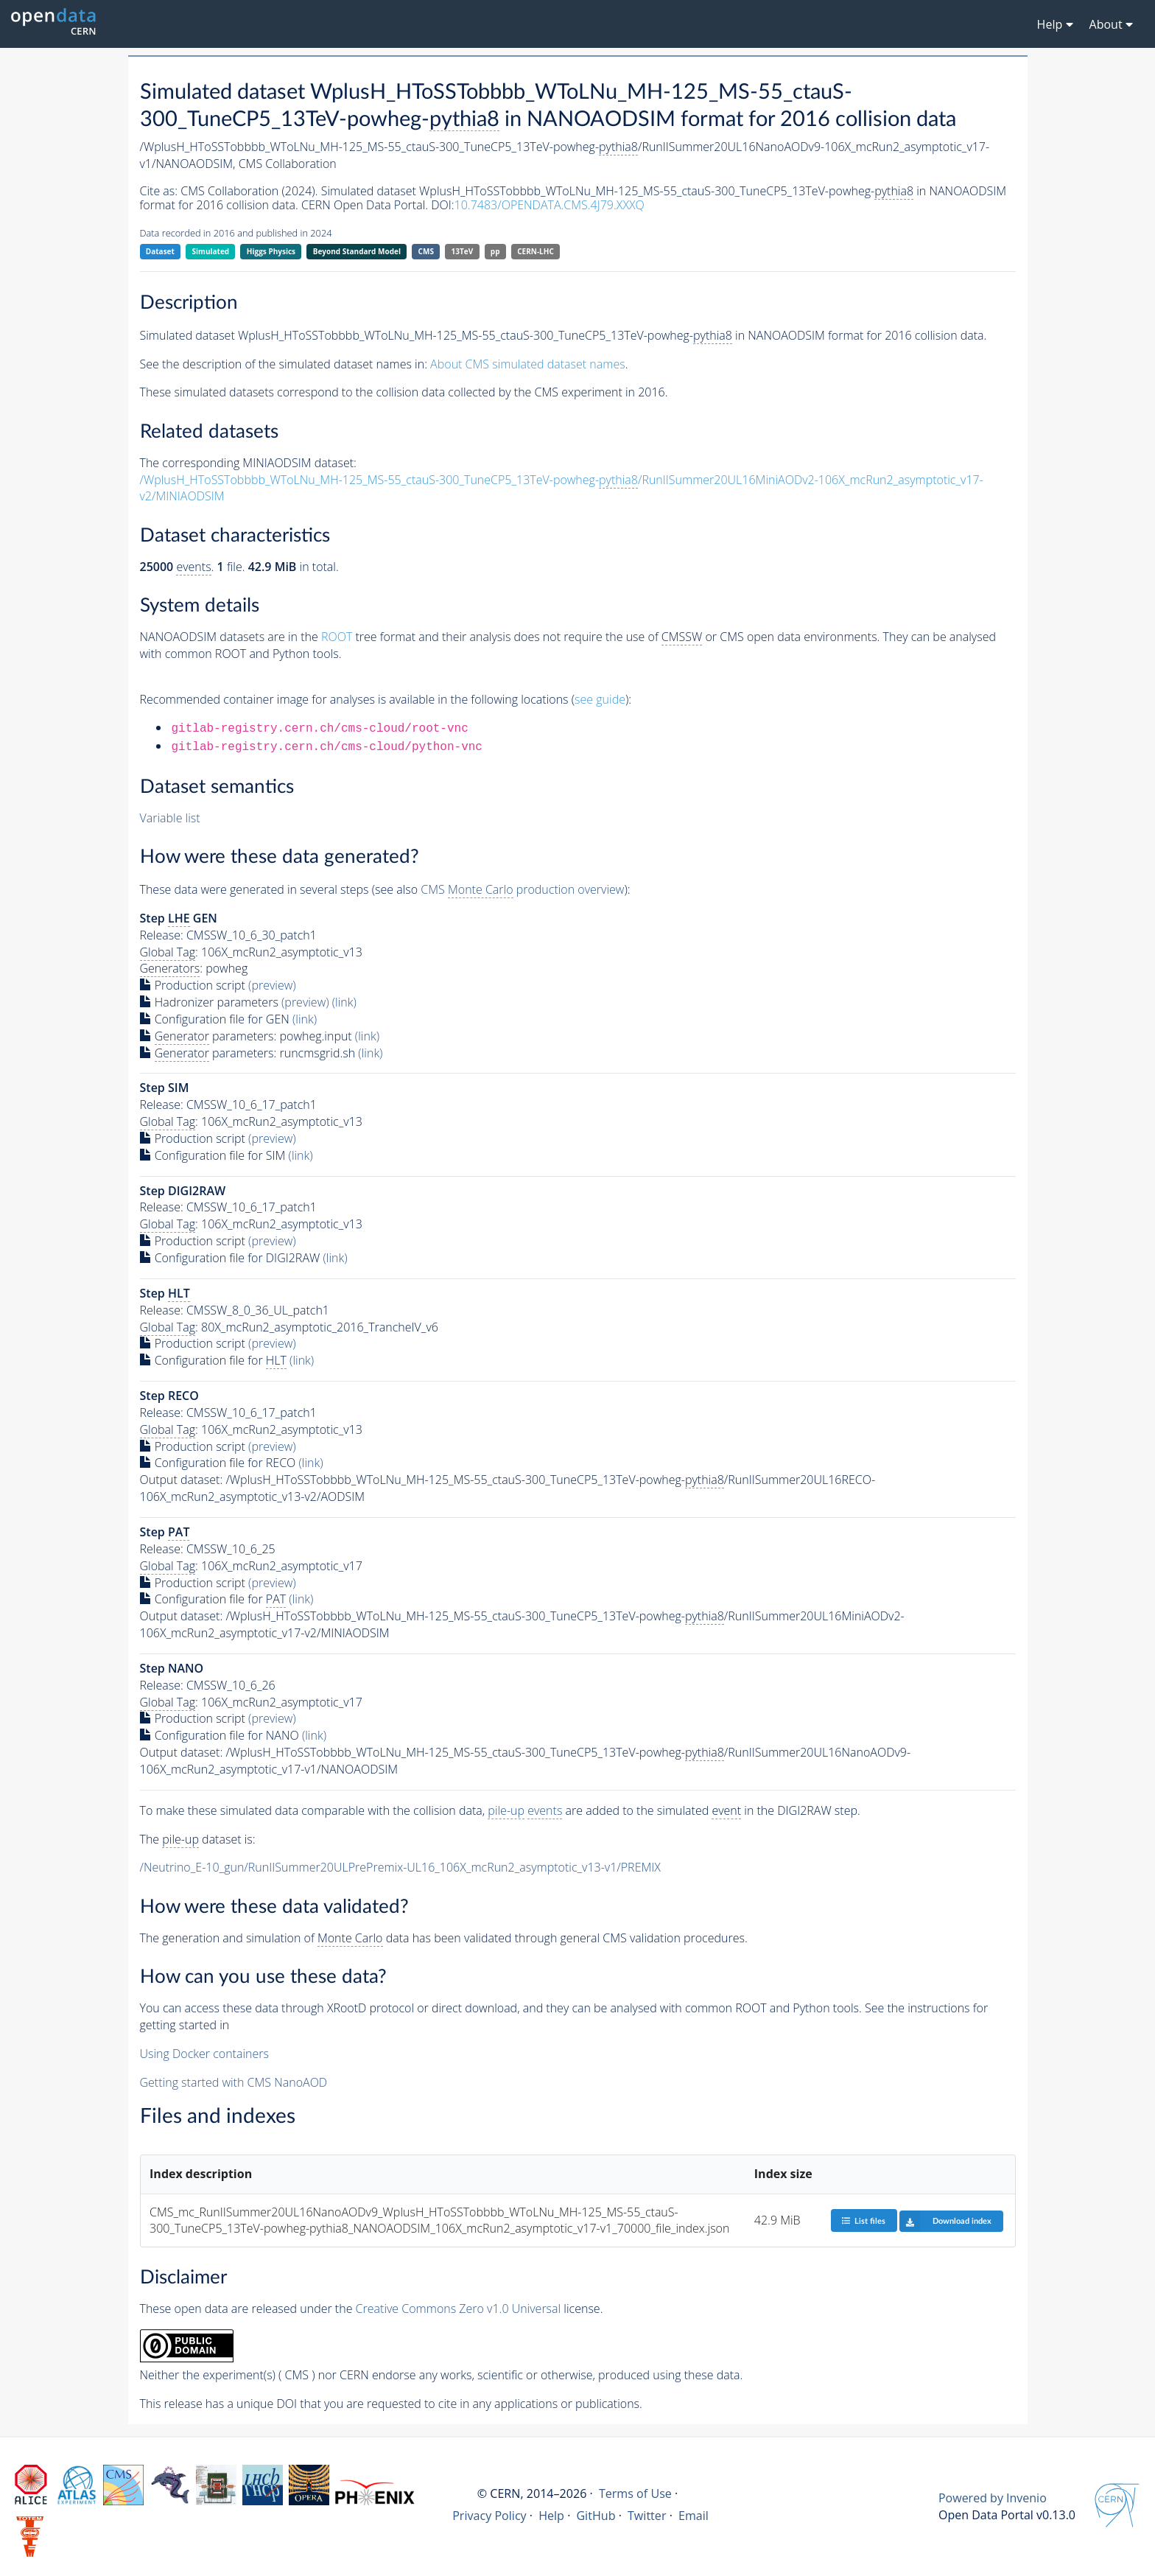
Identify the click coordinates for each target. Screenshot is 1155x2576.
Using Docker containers (204, 2053)
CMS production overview (522, 889)
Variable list (170, 818)
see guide (600, 699)
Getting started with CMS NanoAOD (234, 2082)
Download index (945, 2221)
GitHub (595, 2515)
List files (863, 2220)
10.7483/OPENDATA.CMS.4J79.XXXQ (549, 205)
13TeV (463, 251)
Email (693, 2515)
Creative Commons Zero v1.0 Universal (458, 2308)
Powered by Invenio (992, 2498)
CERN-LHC (535, 251)
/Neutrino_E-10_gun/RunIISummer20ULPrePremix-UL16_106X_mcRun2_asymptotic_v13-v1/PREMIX (400, 1867)
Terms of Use (635, 2493)
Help (551, 2515)
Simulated (211, 251)
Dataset (160, 251)
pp (495, 251)
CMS (426, 251)
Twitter (647, 2515)
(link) (344, 1002)
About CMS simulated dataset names (527, 364)
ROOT (336, 637)
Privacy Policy (489, 2515)
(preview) (272, 985)
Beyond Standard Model (357, 251)
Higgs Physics (271, 251)
